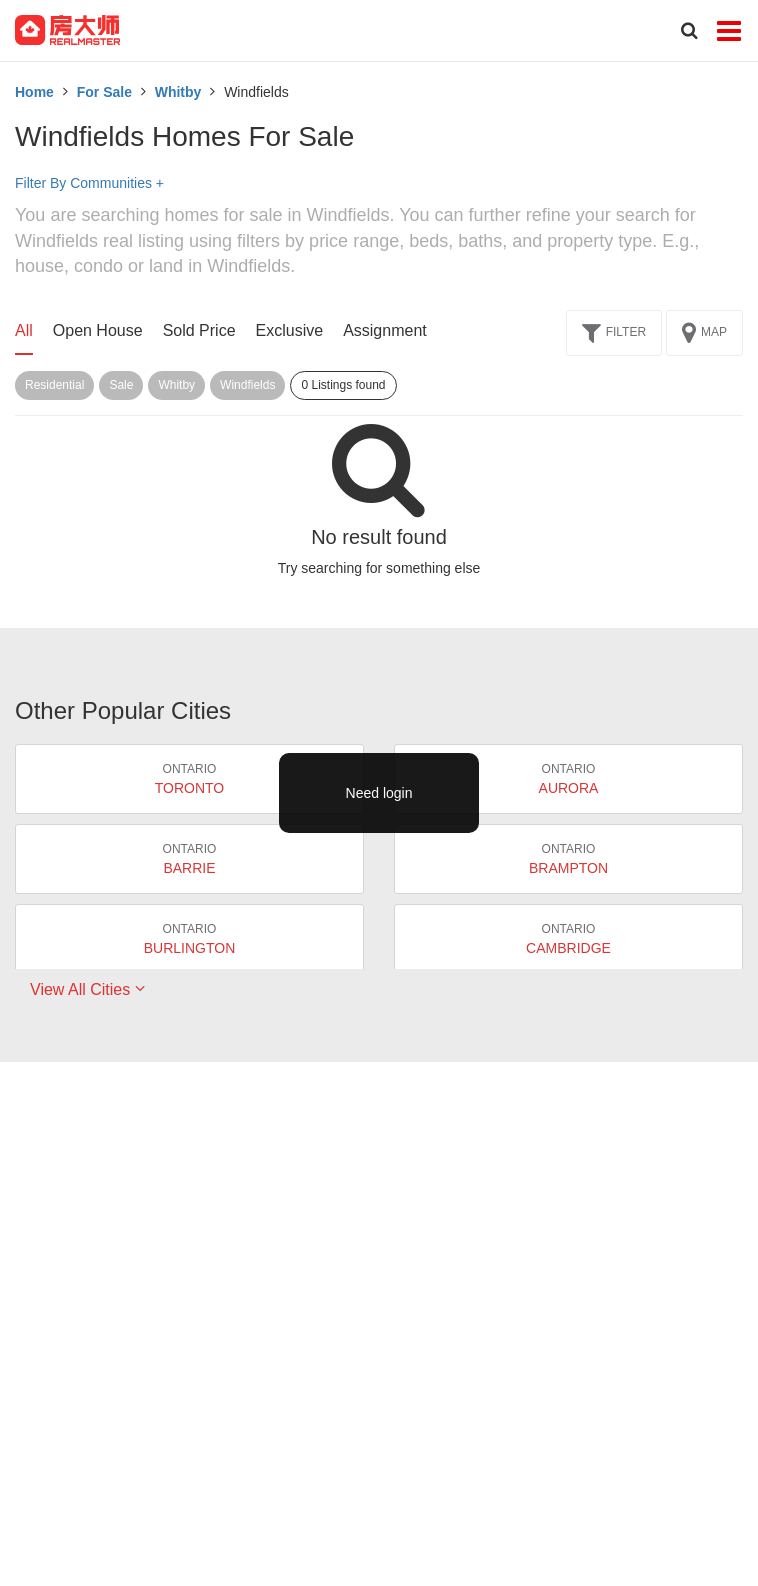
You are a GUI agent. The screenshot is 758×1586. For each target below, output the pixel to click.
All (24, 330)
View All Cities (87, 989)
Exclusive (290, 330)
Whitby (178, 92)
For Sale (104, 92)
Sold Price (199, 330)
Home (34, 92)
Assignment (385, 330)
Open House (98, 330)
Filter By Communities (89, 183)
